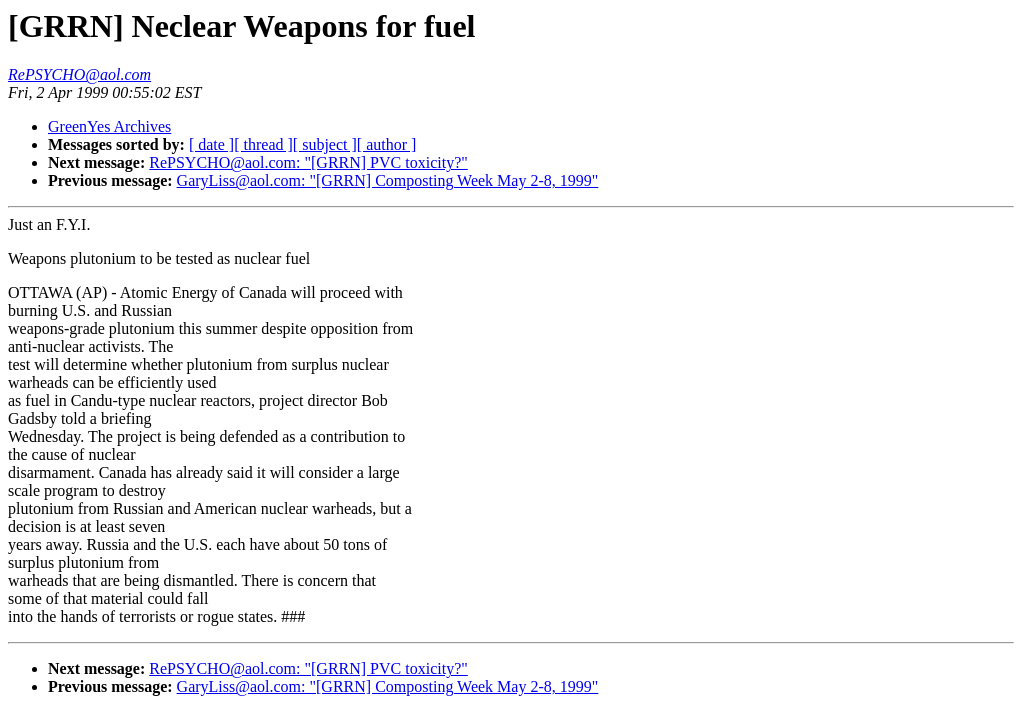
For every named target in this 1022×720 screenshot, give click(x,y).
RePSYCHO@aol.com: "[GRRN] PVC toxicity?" (308, 162)
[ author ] (387, 144)
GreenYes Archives (109, 126)
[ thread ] (263, 144)
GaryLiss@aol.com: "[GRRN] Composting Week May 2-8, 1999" (388, 180)
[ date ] (211, 144)
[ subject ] (325, 144)
